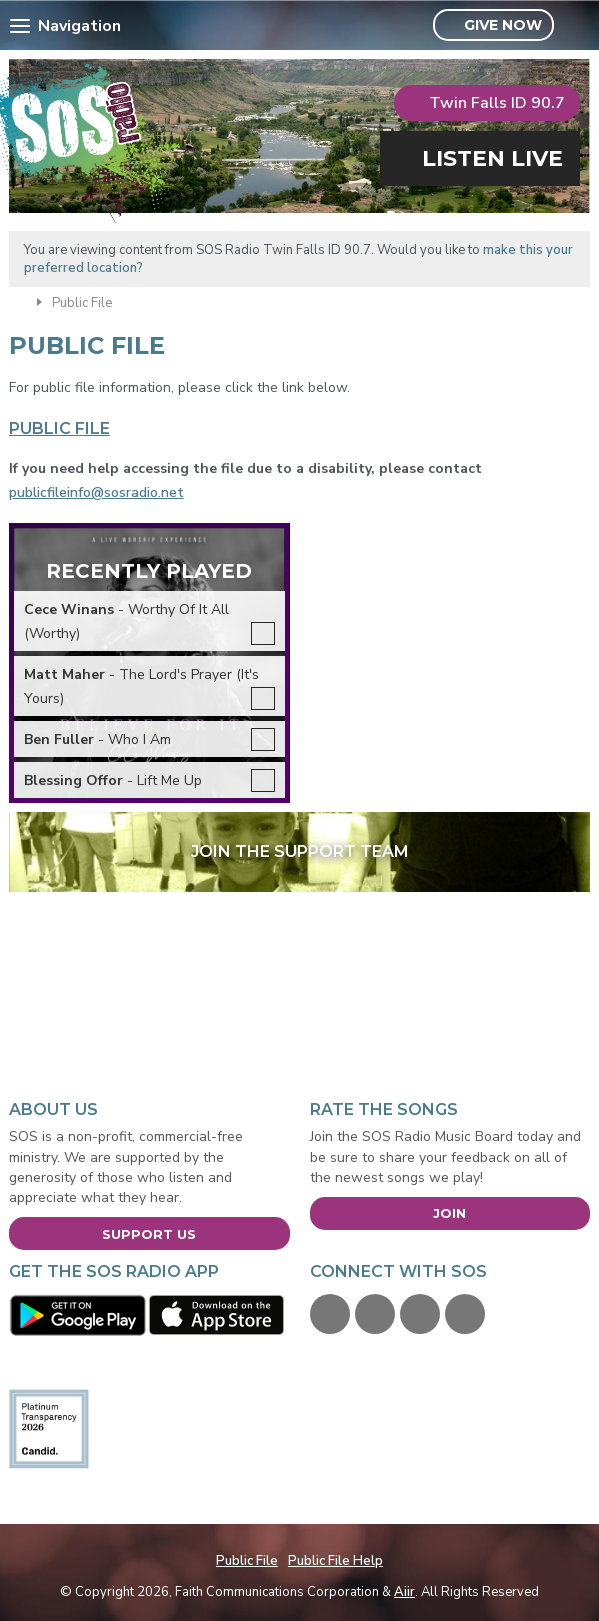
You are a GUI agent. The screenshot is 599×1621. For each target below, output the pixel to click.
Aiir (404, 1592)
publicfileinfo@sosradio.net (96, 492)
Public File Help (335, 1561)
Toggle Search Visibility (577, 26)
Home (18, 301)
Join (449, 1213)
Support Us (149, 1234)
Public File (247, 1561)
